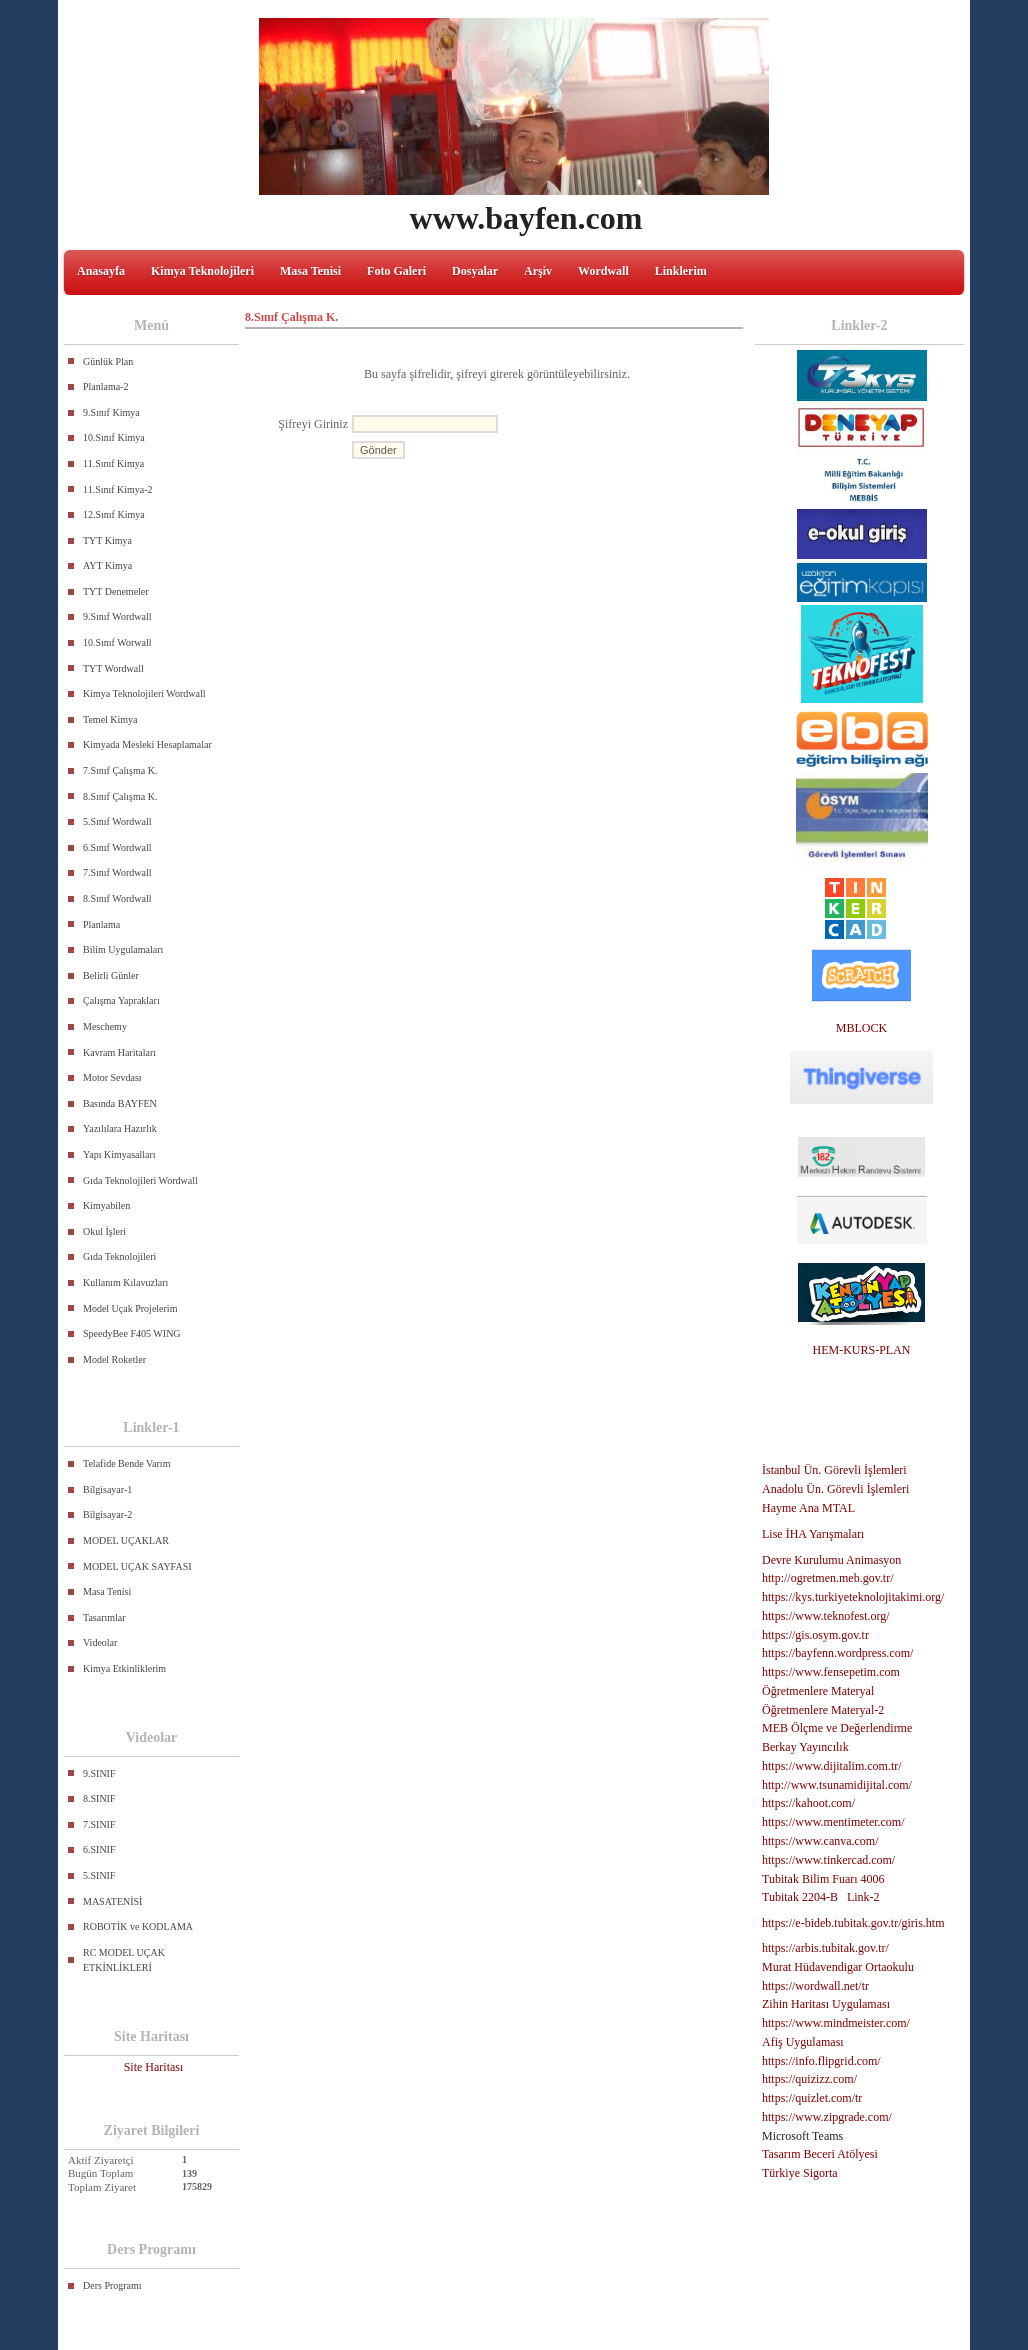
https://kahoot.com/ (808, 1803)
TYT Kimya (107, 540)
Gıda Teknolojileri (119, 1256)
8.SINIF (99, 1798)
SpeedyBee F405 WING (132, 1333)
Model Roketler (114, 1359)
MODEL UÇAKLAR (126, 1540)
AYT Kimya (107, 565)
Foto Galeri (396, 271)
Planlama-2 (106, 386)
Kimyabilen (106, 1205)
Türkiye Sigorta (800, 2173)
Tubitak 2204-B (800, 1897)
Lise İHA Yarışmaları (813, 1534)
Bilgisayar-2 (107, 1514)
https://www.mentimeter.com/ (833, 1822)
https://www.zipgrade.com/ (827, 2117)
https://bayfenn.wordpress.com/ (837, 1653)
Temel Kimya (110, 719)
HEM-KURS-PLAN (861, 1350)
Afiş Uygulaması (803, 2042)
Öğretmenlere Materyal (818, 1691)
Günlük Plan (108, 361)
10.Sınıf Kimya (114, 437)
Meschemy (105, 1026)
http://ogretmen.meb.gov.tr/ (828, 1578)
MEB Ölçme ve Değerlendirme (837, 1728)
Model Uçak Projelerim (130, 1308)
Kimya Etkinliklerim (124, 1668)
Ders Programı (112, 2285)
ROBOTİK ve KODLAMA (138, 1926)
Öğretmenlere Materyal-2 (823, 1710)
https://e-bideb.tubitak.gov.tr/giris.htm (853, 1923)
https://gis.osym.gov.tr (815, 1635)
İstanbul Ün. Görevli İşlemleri (834, 1470)
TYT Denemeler (116, 591)
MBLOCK (861, 1028)
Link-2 (863, 1897)
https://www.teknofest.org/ (826, 1616)
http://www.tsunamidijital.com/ (837, 1785)
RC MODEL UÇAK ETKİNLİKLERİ (124, 1960)
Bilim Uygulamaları (123, 949)
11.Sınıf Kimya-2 (118, 489)
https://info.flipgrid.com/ (821, 2061)
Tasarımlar (104, 1617)
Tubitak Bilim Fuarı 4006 (823, 1879)
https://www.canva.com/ (820, 1841)
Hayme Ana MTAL (808, 1508)
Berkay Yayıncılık (805, 1747)
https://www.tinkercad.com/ (828, 1860)
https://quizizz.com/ (809, 2079)
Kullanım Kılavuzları (125, 1282)
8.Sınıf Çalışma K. (120, 796)
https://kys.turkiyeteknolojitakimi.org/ (853, 1597)
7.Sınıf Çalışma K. (120, 770)
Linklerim (681, 271)
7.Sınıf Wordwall (117, 872)
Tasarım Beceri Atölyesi (820, 2154)
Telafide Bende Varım (126, 1463)
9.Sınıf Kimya (111, 412)
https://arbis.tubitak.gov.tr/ (825, 1948)
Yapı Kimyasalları (119, 1154)
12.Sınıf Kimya (114, 514)
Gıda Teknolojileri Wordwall (140, 1180)
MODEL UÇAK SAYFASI (137, 1566)
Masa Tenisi (310, 271)
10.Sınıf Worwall (117, 642)
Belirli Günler (111, 975)
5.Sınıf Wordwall (117, 821)
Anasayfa (101, 271)
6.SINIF (99, 1849)
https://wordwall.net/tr (815, 1986)
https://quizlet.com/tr (812, 2098)
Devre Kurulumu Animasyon (831, 1560)
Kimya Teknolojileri (202, 271)
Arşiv (538, 271)
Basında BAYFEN (120, 1103)
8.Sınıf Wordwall (117, 898)
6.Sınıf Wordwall (117, 847)
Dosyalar (475, 271)
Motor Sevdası (112, 1077)
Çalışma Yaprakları (121, 1000)
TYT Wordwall (113, 668)
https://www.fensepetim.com (831, 1672)
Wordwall (603, 271)
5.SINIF (99, 1875)
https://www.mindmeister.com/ (836, 2023)
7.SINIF (99, 1824)
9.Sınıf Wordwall (117, 616)
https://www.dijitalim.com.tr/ (832, 1766)
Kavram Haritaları (119, 1052)
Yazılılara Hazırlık (120, 1128)
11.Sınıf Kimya (113, 463)
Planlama (101, 924)
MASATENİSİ (112, 1901)
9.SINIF (99, 1773)
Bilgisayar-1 (107, 1489)
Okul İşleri (104, 1231)
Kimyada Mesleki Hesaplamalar (147, 744)
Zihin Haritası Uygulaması (826, 2004)
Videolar (100, 1642)
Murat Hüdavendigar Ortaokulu (838, 1967)
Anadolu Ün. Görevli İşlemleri (835, 1489)
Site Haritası (154, 2067)
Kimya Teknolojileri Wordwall (144, 693)
